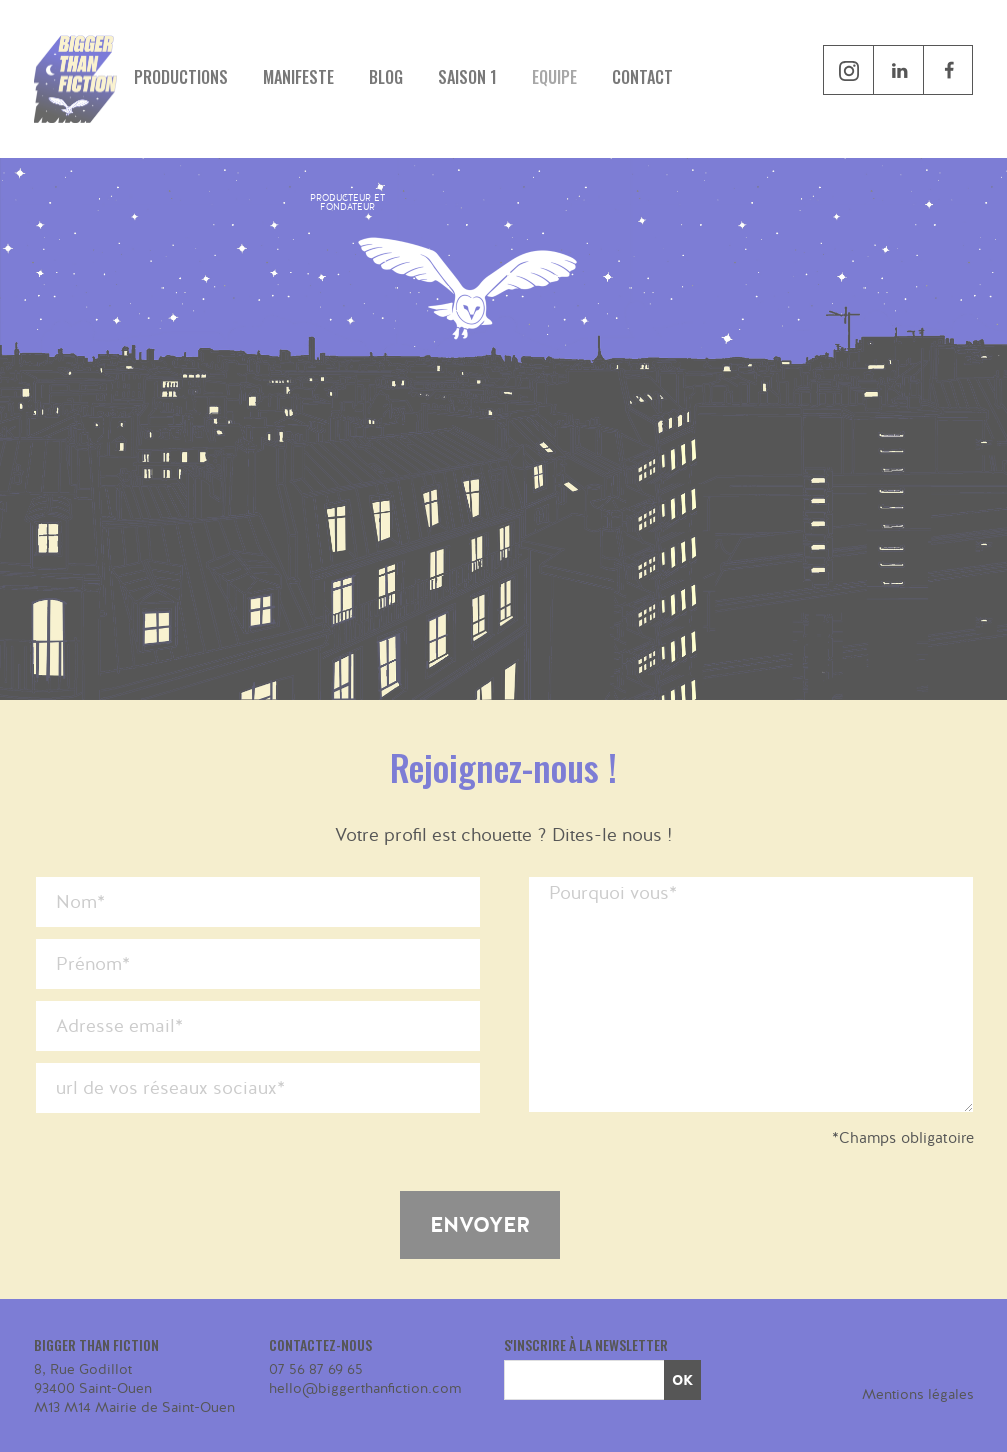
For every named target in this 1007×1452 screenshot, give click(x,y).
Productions (181, 77)
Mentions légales (918, 1394)
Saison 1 (467, 77)
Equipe (554, 77)
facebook (972, 71)
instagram (848, 70)
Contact (642, 77)
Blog (386, 77)
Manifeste (298, 77)
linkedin (898, 70)
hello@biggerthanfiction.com (365, 1388)
